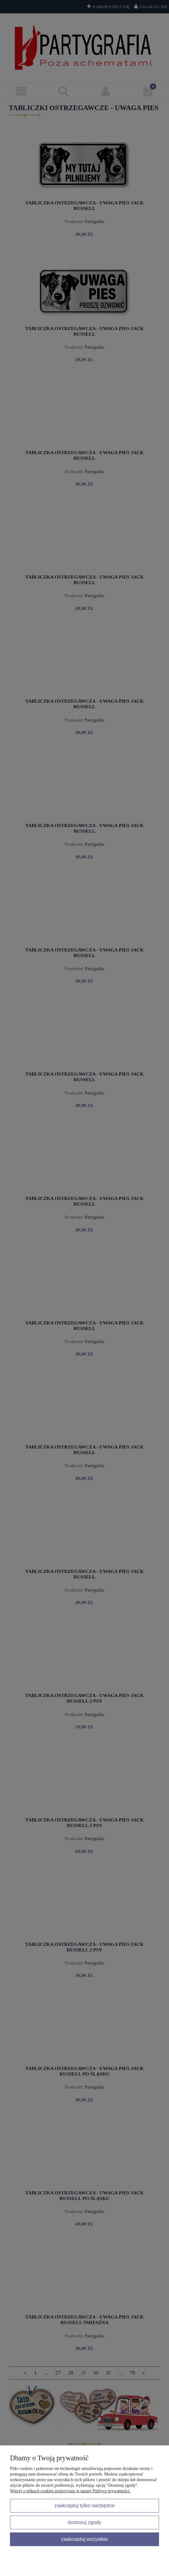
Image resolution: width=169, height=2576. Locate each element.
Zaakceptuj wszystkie (84, 2539)
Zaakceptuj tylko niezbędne (84, 2505)
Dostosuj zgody (84, 2522)
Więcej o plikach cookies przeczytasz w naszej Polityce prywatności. (70, 2491)
